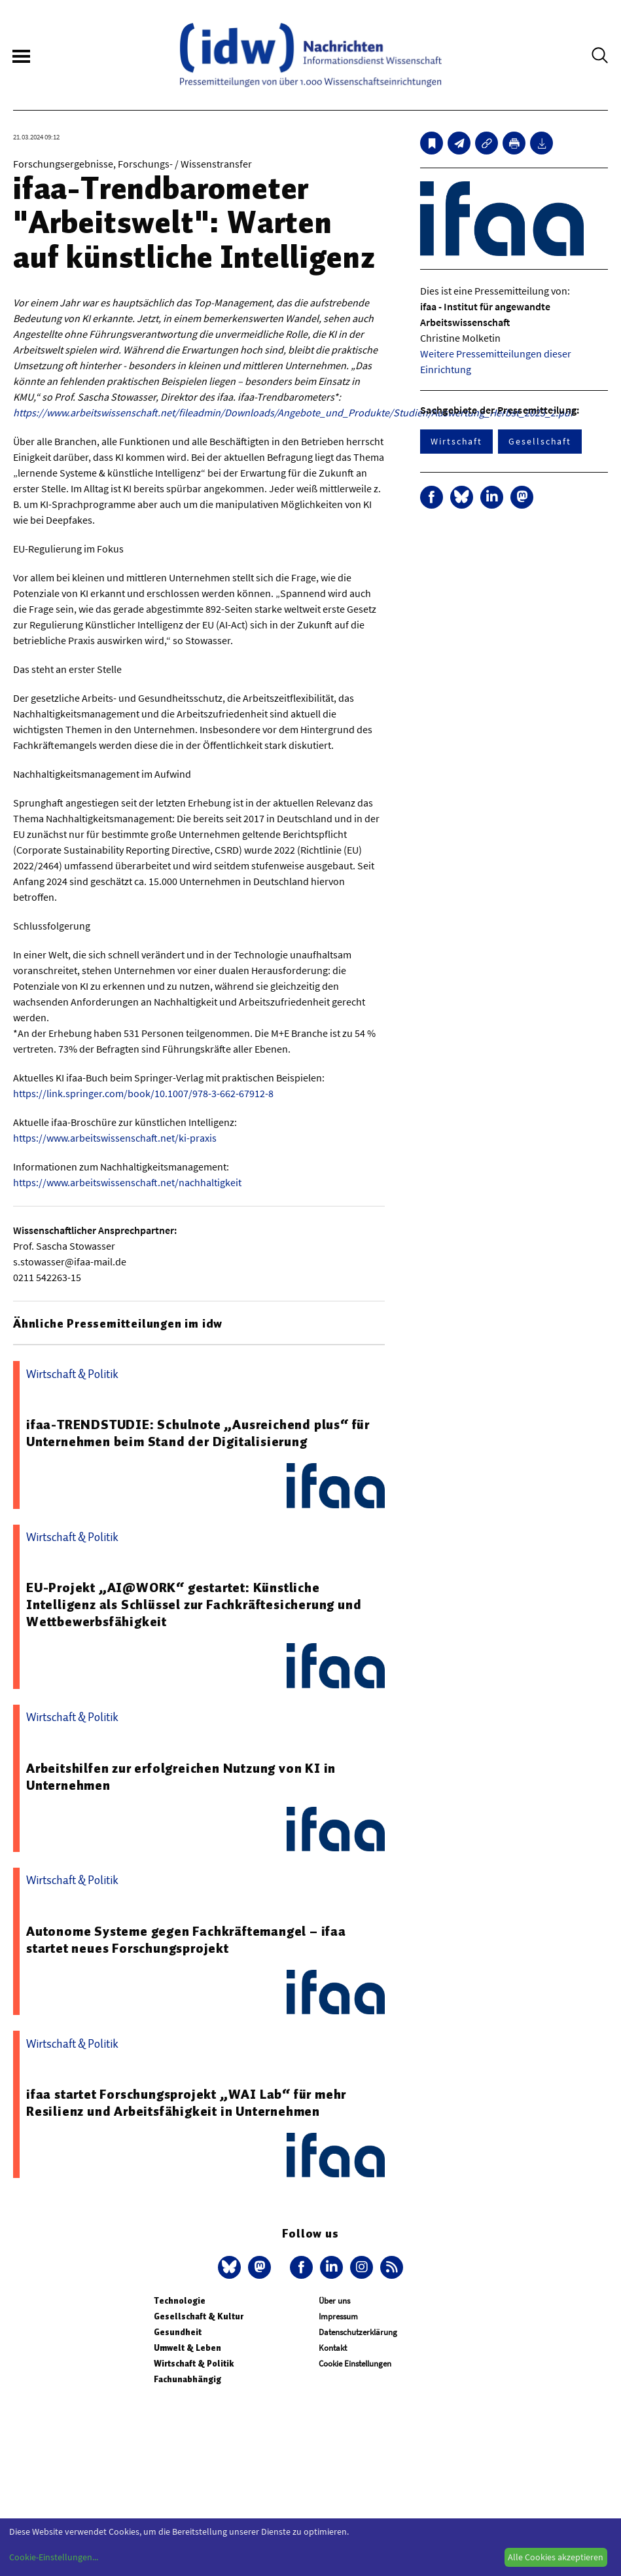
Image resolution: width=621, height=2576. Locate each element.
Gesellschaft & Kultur (198, 2316)
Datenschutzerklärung (358, 2332)
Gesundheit (178, 2332)
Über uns (334, 2300)
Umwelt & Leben (187, 2348)
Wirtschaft (456, 441)
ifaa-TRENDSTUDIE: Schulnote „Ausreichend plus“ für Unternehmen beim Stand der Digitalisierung (198, 1433)
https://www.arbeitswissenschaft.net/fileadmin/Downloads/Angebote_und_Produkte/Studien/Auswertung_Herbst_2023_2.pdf (293, 412)
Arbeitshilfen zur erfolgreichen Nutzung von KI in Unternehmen (181, 1776)
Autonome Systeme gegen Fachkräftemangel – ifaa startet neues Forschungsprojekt (186, 1939)
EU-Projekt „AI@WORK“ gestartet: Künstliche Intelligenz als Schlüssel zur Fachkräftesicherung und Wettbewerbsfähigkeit (193, 1604)
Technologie (179, 2301)
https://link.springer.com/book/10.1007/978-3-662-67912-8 (143, 1093)
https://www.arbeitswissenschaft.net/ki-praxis (115, 1137)
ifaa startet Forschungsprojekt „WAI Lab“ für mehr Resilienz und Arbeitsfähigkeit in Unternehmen (186, 2102)
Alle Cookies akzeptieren (555, 2557)
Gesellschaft (539, 441)
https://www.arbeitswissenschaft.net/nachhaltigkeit (127, 1182)
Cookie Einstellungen (355, 2363)
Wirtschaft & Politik (194, 2363)
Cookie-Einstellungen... (53, 2557)
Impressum (338, 2316)
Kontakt (333, 2347)
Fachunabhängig (187, 2379)
